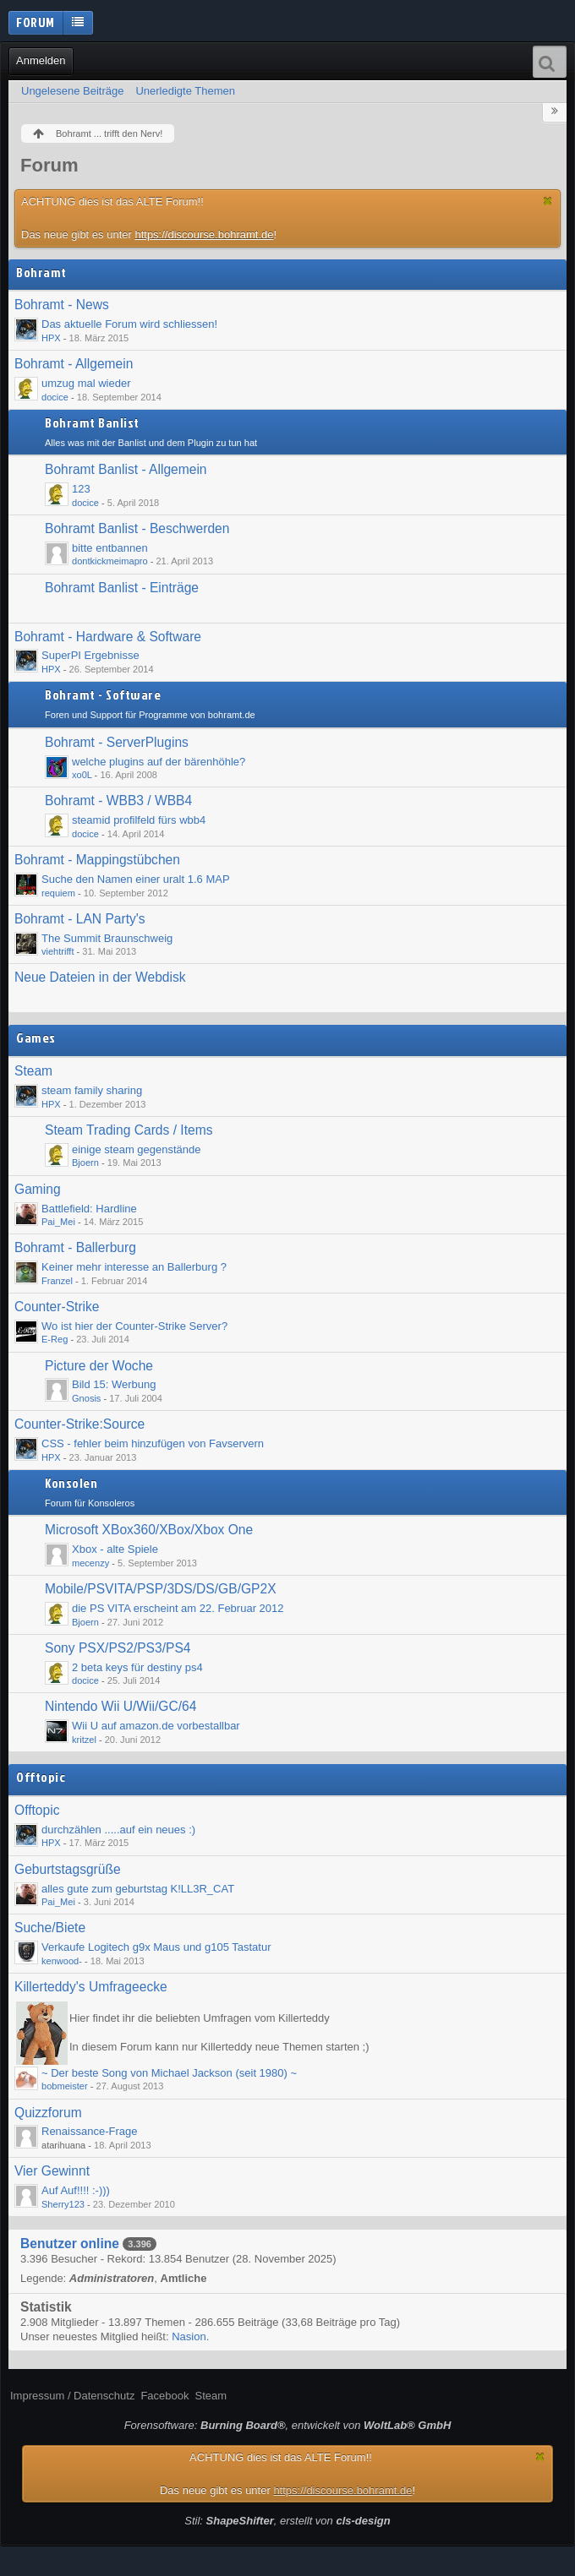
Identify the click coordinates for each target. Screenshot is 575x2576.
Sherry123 (63, 2204)
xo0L (82, 775)
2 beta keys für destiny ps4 (137, 1667)
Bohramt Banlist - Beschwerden (137, 528)
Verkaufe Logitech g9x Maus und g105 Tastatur (156, 1947)
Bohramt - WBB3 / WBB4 (118, 800)
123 (81, 488)
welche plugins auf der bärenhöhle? (158, 761)
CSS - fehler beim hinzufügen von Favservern (152, 1443)
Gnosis (86, 1398)
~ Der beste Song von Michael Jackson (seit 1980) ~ (169, 2073)
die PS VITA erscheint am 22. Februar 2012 (178, 1608)
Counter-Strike (57, 1306)
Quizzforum (48, 2112)
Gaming (37, 1189)
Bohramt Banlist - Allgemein (126, 469)
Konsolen (71, 1483)
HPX (51, 338)
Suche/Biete (49, 1927)
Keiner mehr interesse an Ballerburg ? (134, 1267)
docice (54, 397)
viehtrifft (57, 951)
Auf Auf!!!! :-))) (75, 2190)
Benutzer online (69, 2243)
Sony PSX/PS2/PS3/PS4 (118, 1648)
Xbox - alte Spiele (115, 1549)
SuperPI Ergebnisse (90, 655)
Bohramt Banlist (92, 423)
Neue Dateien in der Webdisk (100, 977)
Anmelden (41, 60)
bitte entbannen (110, 548)
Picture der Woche (99, 1366)
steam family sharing (91, 1090)
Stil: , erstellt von (287, 2520)
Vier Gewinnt (52, 2171)
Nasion (188, 2336)
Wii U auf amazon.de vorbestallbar (156, 1725)
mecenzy (90, 1563)
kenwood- (61, 1961)
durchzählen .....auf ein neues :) (118, 1829)
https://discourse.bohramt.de (203, 234)
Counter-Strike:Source (79, 1424)
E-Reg (54, 1339)
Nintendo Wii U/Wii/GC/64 (120, 1706)
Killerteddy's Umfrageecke (90, 1987)
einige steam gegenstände (136, 1149)
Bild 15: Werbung (114, 1384)
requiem (58, 893)
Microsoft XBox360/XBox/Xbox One (149, 1529)
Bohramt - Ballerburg (75, 1247)
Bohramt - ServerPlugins (117, 742)
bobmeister (64, 2086)
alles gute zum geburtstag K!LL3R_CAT (137, 1888)
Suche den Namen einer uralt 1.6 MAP (135, 879)
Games (36, 1038)
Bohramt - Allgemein (73, 364)
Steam (33, 1071)
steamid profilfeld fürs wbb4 (138, 820)
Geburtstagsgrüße (67, 1869)
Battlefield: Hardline (89, 1208)
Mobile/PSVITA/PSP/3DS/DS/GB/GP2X (161, 1589)
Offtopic (40, 1777)
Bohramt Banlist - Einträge (122, 587)
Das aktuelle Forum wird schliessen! (129, 324)
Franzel (57, 1281)
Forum (35, 22)
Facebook (164, 2395)
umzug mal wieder (86, 383)
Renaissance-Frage (89, 2131)
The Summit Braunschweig (106, 938)
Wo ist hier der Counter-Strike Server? (134, 1326)
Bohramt (41, 272)
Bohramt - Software (103, 695)
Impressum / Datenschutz (72, 2395)
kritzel (84, 1740)
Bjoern (85, 1162)
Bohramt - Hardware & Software (107, 636)
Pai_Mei (58, 1222)
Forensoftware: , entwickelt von (288, 2425)
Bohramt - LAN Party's (79, 919)
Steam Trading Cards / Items (128, 1130)
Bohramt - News (61, 304)
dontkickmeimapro (110, 561)
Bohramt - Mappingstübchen (97, 859)
